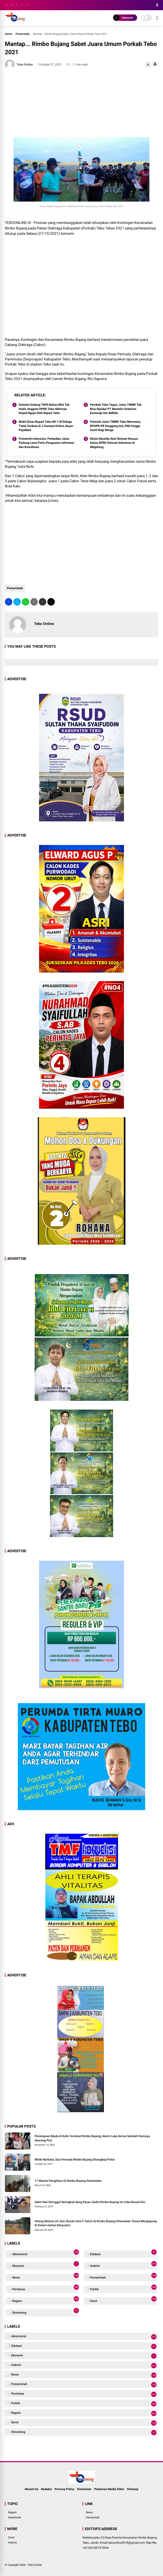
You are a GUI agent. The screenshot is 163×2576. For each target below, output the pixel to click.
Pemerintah (22, 34)
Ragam (45, 2300)
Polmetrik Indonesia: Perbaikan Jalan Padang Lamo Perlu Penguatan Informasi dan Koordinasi (46, 443)
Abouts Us (31, 2489)
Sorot (123, 2300)
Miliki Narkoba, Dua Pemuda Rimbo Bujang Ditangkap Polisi (75, 2159)
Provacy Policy (64, 2489)
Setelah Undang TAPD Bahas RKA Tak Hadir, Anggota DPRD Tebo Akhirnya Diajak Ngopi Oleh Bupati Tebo (44, 409)
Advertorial (45, 2253)
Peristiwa (45, 2288)
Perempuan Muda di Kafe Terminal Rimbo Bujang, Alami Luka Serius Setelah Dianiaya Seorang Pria (92, 2138)
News (45, 2276)
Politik (123, 2288)
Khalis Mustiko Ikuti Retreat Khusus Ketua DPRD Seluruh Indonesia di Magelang (114, 443)
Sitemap (132, 2489)
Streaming (45, 2311)
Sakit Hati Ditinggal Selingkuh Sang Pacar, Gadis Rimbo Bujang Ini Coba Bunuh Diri (90, 2202)
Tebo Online (35, 2564)
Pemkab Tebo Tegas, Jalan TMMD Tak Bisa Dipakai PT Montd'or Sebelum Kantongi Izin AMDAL (115, 409)
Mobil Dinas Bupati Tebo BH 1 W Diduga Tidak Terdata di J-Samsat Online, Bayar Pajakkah (46, 426)
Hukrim (123, 2264)
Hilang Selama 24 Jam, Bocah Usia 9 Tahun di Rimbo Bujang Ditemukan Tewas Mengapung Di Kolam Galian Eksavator (96, 2223)
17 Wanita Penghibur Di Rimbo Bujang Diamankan (68, 2180)
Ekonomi (45, 2264)
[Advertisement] (81, 103)
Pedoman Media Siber (109, 2489)
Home (8, 34)
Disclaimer (84, 2489)
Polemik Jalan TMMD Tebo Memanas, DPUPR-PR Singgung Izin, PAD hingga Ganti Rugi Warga (115, 426)
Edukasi (123, 2253)
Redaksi (46, 2489)
